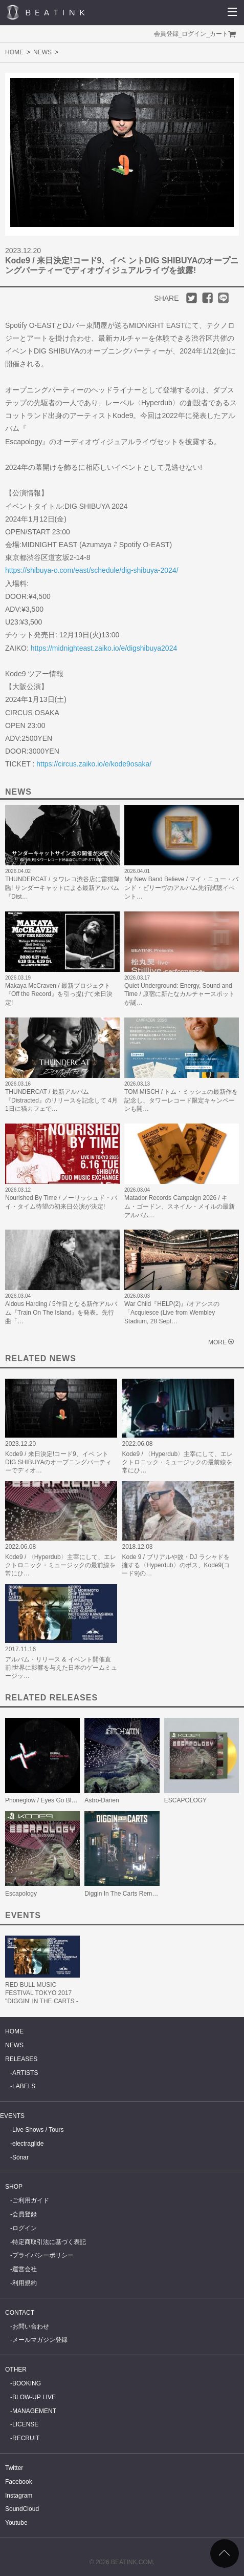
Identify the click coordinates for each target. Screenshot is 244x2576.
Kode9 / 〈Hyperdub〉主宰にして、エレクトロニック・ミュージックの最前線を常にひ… (177, 1462)
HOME (14, 52)
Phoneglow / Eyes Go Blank (43, 1800)
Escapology (21, 1893)
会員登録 (166, 33)
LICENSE (25, 2424)
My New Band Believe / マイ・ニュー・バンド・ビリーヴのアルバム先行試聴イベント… (181, 888)
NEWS (42, 52)
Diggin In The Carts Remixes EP (128, 1893)
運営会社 (24, 2269)
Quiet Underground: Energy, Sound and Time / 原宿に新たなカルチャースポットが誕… (179, 994)
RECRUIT (25, 2438)
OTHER (16, 2369)
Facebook (18, 2481)
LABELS (23, 2086)
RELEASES (21, 2059)
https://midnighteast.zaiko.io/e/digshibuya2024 (104, 648)
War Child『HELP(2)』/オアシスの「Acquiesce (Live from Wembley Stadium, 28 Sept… (171, 1312)
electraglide (27, 2143)
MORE (217, 1342)
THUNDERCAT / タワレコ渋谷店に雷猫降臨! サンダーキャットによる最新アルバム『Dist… (62, 888)
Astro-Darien (101, 1800)
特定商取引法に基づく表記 (49, 2242)
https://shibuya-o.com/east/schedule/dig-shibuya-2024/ (92, 570)
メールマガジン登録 (40, 2339)
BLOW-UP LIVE (34, 2397)
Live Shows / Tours (38, 2129)
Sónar (20, 2157)
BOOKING (26, 2383)
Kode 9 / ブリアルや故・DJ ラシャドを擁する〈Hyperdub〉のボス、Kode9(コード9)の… (176, 1565)
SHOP (14, 2186)
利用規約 (24, 2283)
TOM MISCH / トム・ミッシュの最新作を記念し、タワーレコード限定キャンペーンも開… (181, 1100)
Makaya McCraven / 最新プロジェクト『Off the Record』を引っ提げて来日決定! (59, 994)
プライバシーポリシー (43, 2255)
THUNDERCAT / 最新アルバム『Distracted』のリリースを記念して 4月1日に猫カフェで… (61, 1100)
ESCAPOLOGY (185, 1800)
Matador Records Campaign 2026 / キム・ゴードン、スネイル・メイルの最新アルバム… (179, 1206)
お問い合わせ (30, 2326)
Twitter (14, 2467)
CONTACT (19, 2312)
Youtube (16, 2522)
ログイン (194, 33)
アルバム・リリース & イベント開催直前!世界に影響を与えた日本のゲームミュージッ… (61, 1667)
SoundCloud (22, 2508)
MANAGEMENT (34, 2411)
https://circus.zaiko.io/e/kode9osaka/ (93, 764)
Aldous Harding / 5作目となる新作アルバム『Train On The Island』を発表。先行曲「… (61, 1312)
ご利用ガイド (30, 2200)
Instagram (18, 2495)
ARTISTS (25, 2072)
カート (219, 33)
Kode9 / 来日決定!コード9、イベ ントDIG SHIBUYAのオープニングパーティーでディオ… (58, 1462)
